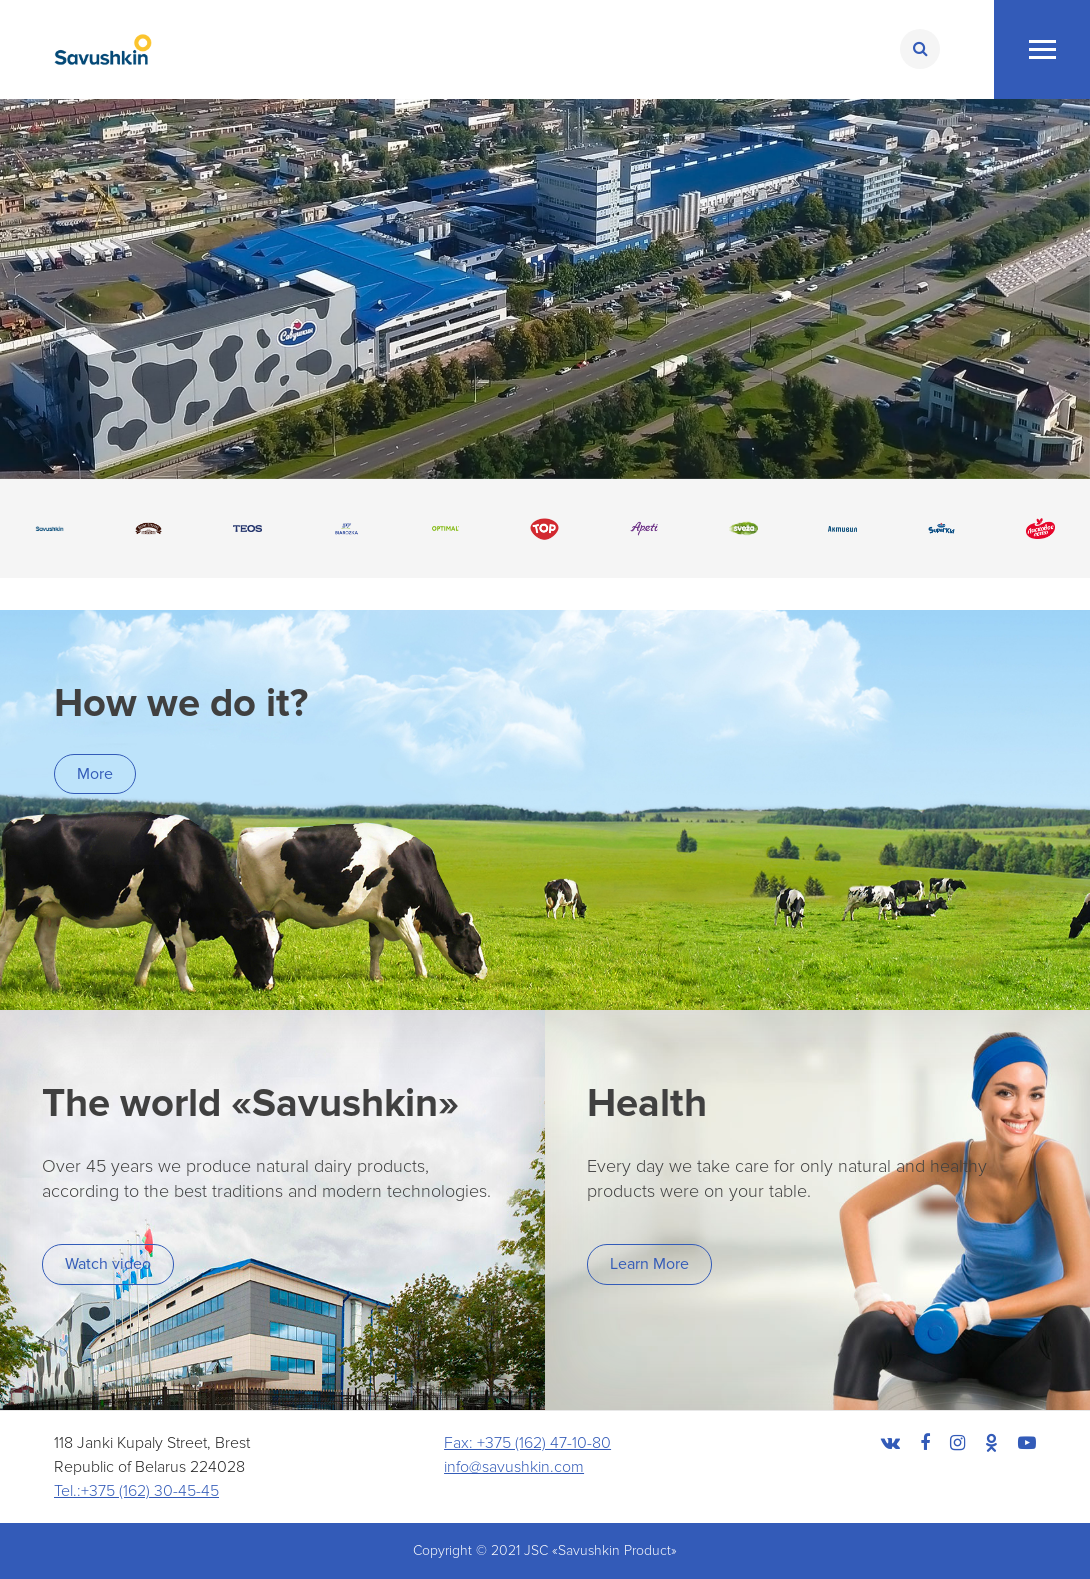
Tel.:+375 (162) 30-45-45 (136, 1491)
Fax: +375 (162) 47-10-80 (527, 1443)
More (95, 774)
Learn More (649, 1264)
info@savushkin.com (514, 1467)
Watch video (108, 1264)
